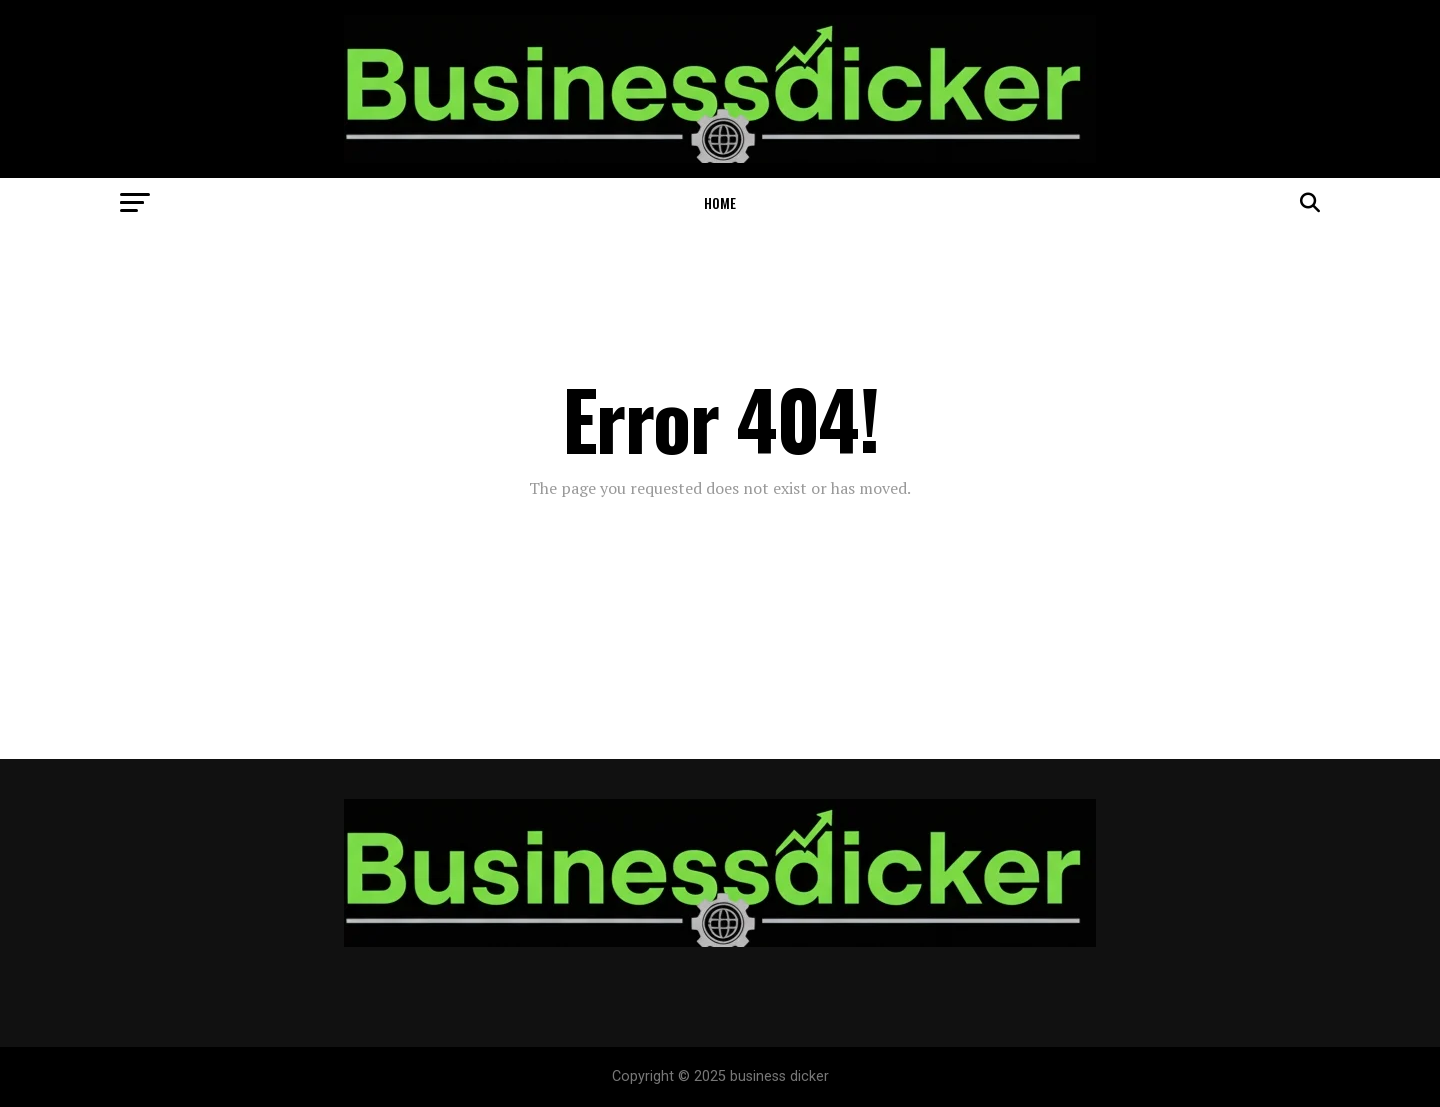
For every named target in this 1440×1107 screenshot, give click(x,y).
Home (720, 202)
